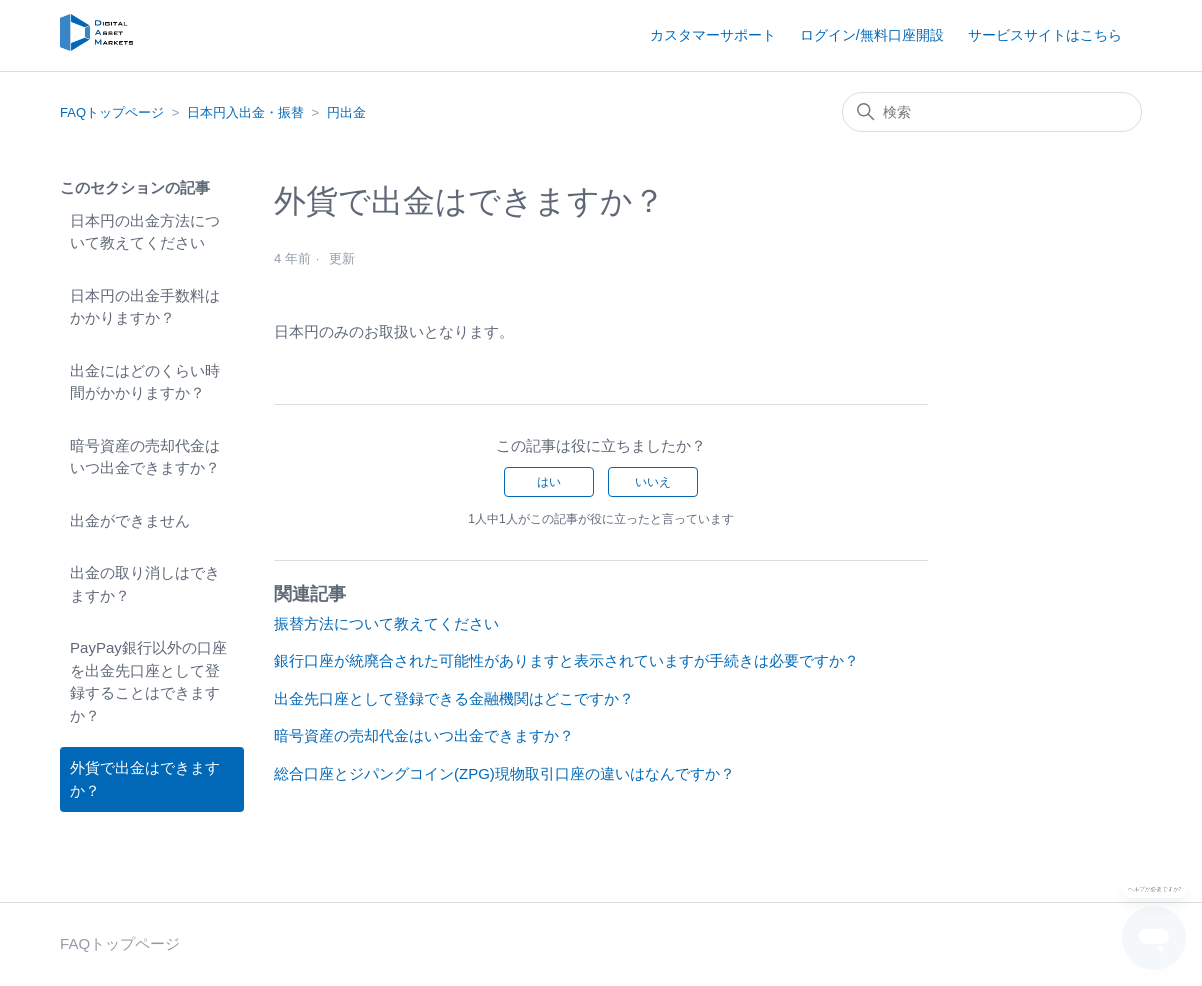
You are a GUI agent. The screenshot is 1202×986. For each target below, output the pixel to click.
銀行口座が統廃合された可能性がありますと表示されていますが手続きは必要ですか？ (566, 660)
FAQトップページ (112, 112)
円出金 (346, 112)
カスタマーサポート (713, 35)
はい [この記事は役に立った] (549, 482)
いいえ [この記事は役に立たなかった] (653, 482)
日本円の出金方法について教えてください (145, 232)
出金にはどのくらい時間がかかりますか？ (145, 382)
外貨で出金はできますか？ (145, 779)
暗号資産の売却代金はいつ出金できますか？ (145, 457)
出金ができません (130, 520)
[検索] (992, 112)
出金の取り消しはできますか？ (145, 584)
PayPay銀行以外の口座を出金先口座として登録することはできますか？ (148, 681)
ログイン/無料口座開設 (872, 35)
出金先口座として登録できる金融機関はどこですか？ (454, 698)
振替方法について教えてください (386, 623)
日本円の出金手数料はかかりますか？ (145, 307)
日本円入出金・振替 (245, 112)
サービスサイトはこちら (1045, 35)
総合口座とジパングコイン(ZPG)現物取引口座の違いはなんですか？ (504, 773)
